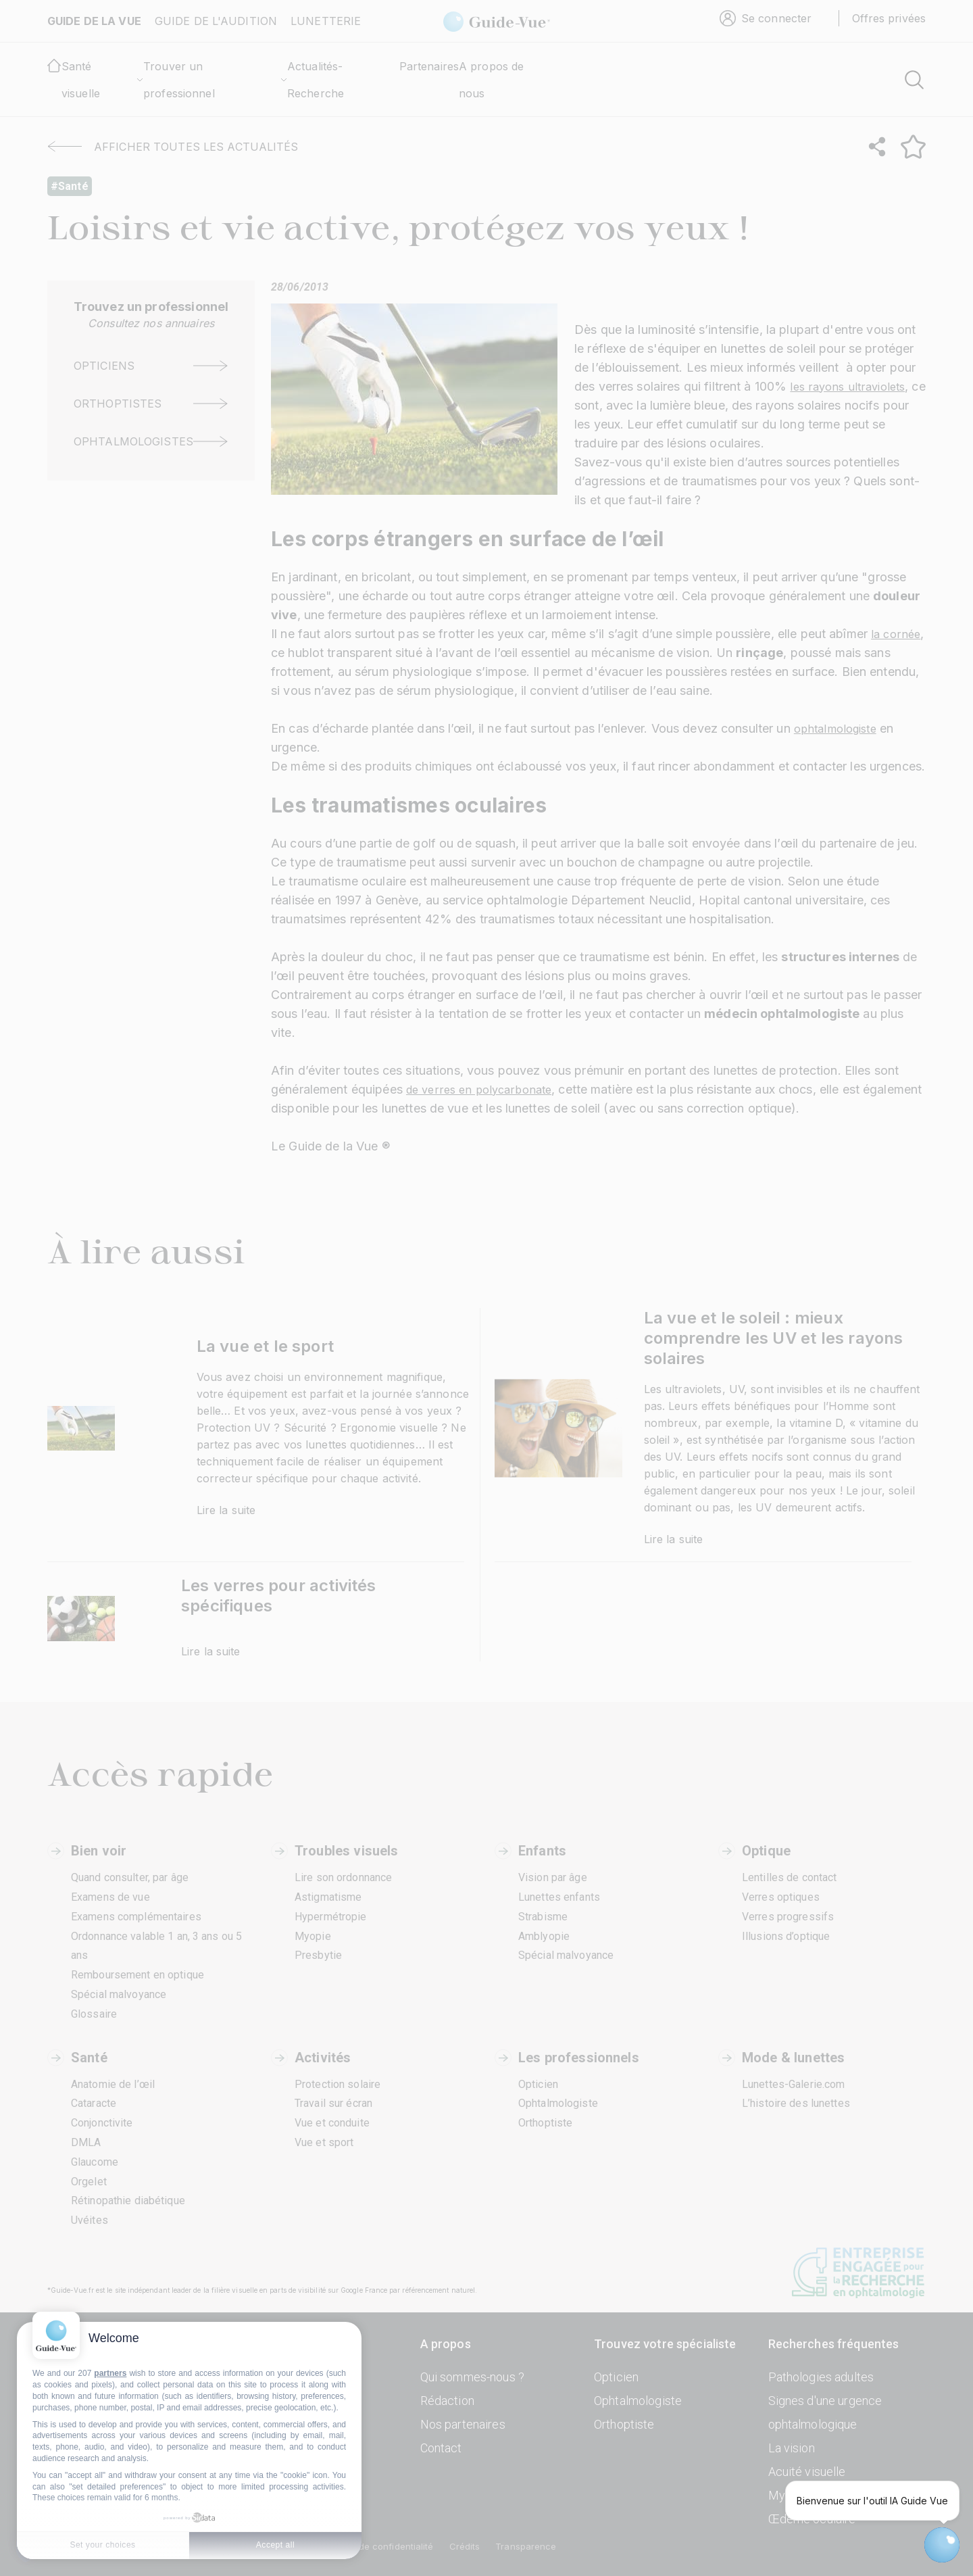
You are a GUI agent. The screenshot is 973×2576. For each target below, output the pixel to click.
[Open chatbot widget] (941, 2544)
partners (110, 2373)
